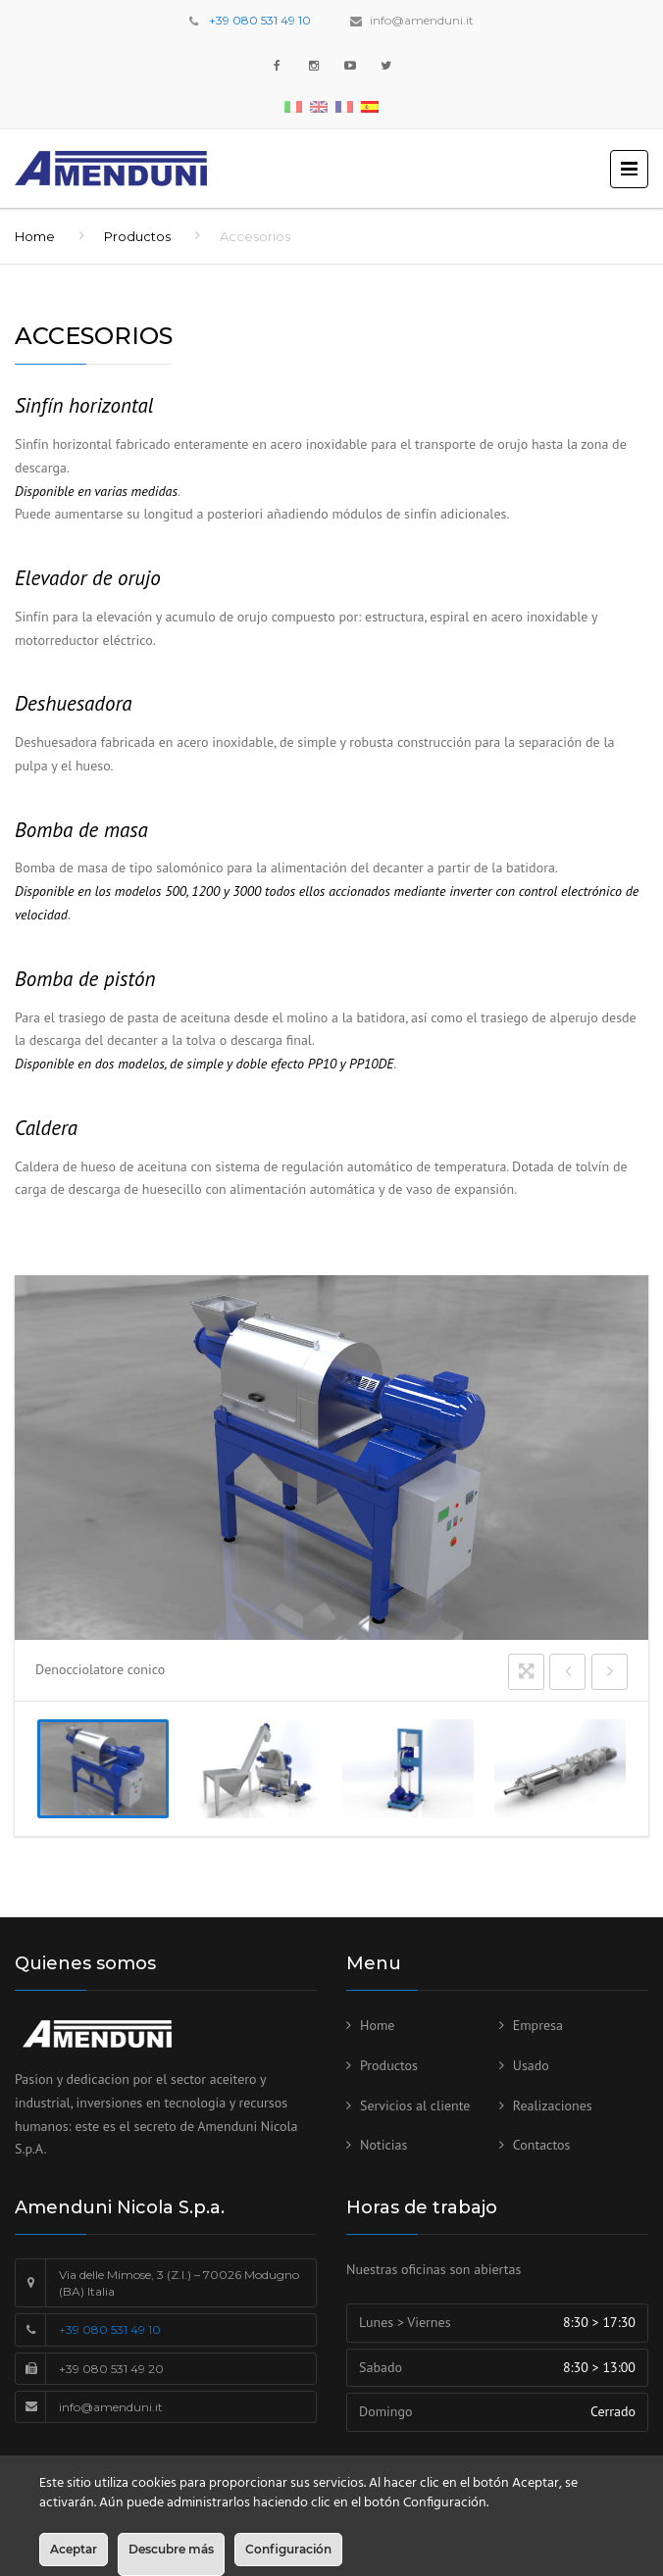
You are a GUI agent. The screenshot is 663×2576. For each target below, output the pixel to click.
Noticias (383, 2145)
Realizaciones (552, 2105)
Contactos (542, 2145)
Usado (531, 2065)
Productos (137, 236)
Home (35, 236)
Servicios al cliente (415, 2105)
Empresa (538, 2025)
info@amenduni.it (422, 20)
